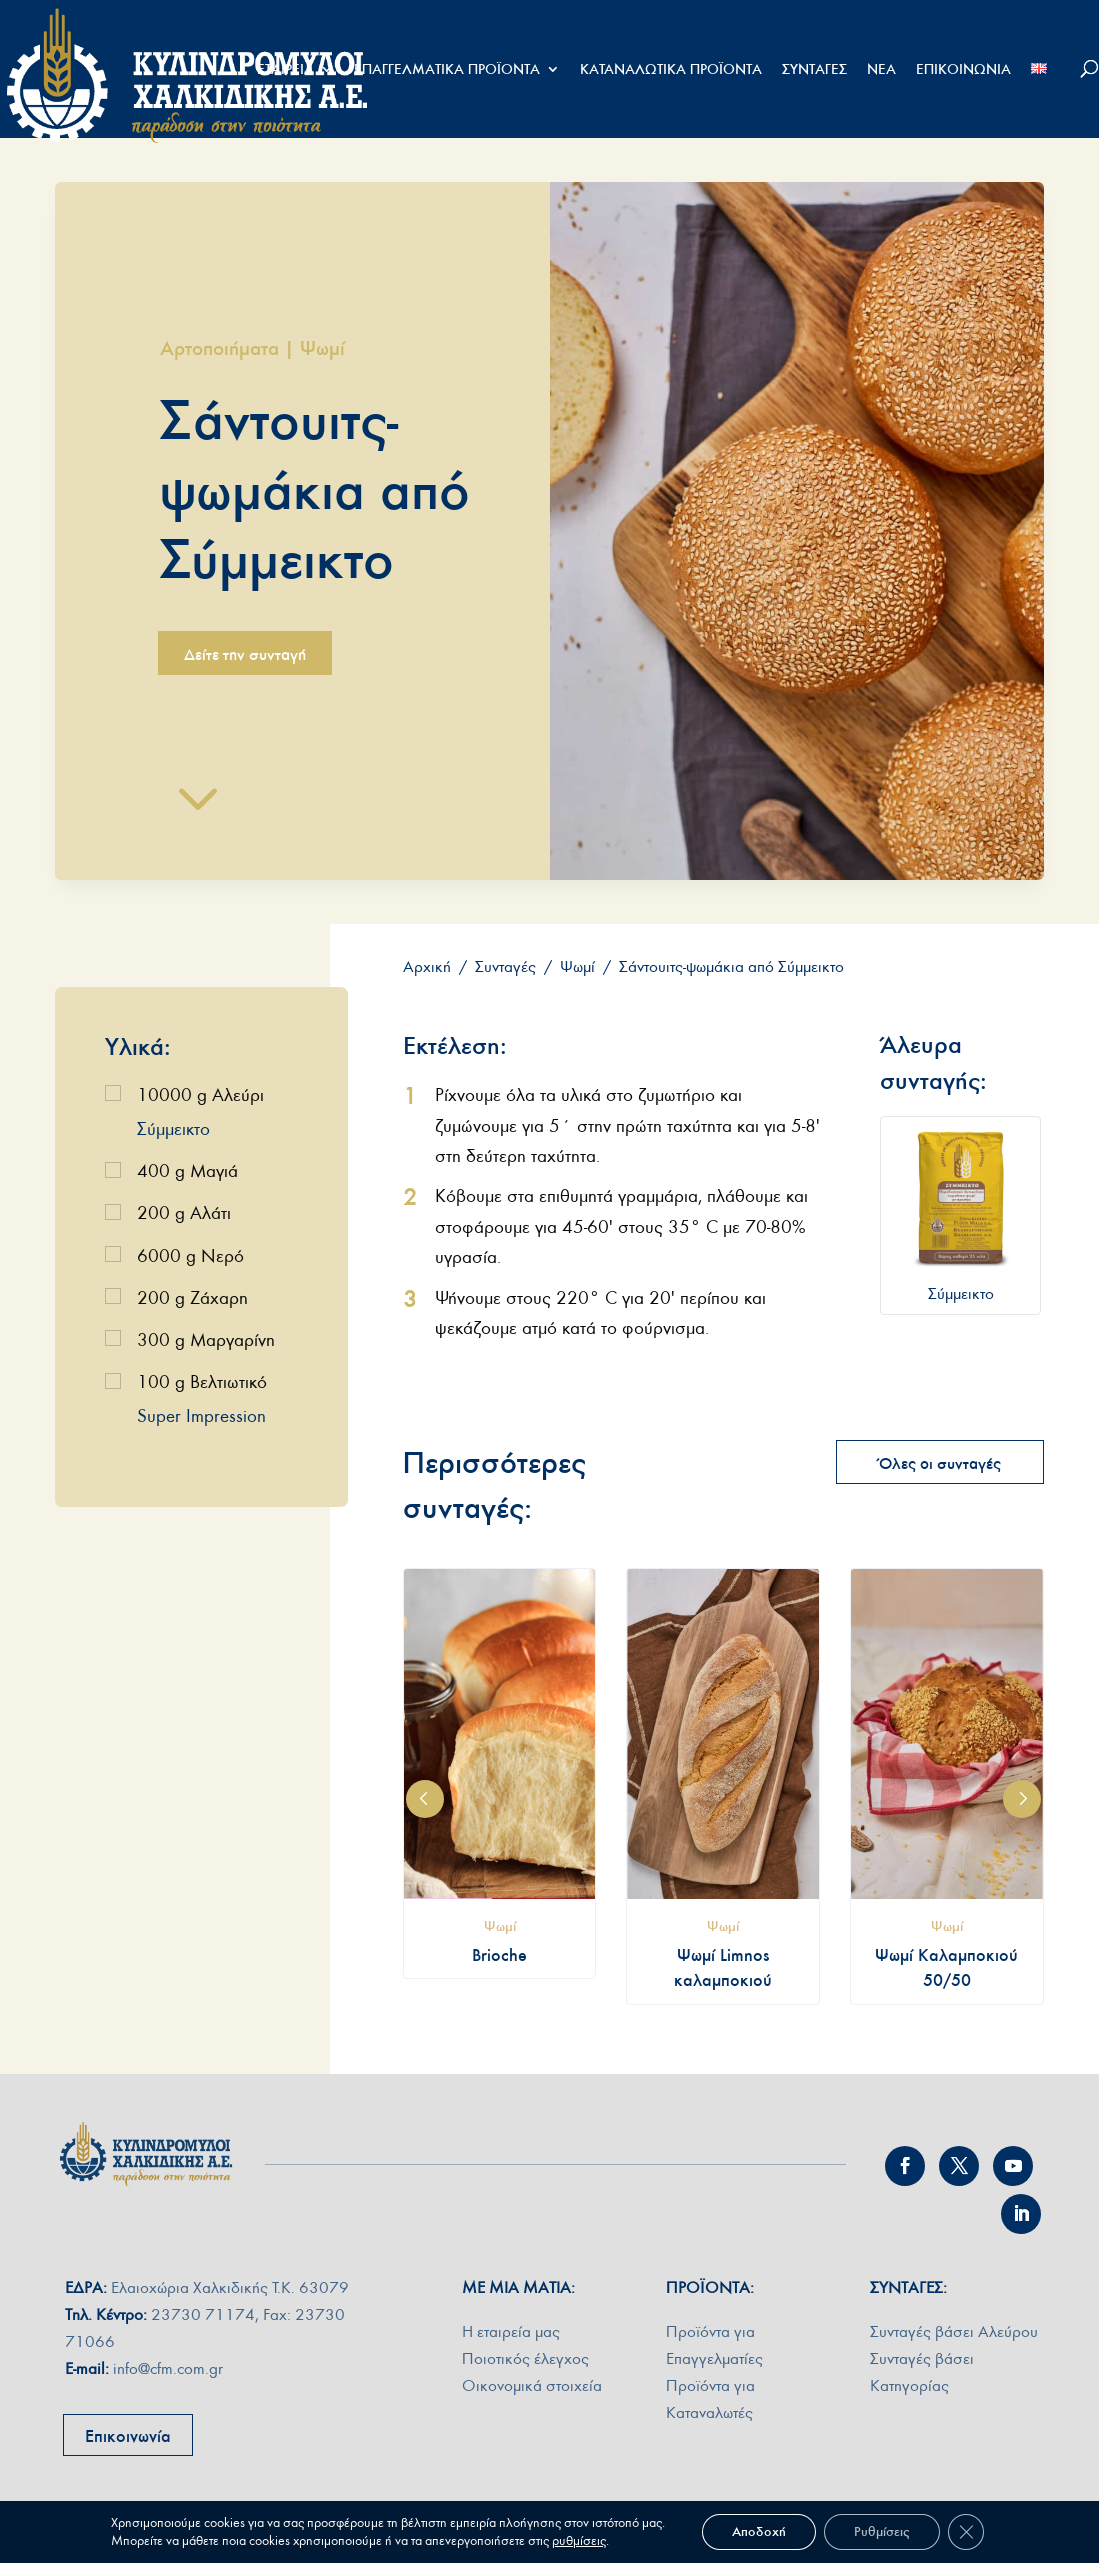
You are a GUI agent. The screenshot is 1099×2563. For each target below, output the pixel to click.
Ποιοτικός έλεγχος (525, 2358)
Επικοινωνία (128, 2436)
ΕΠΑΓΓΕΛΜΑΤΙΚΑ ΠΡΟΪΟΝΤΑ (447, 70)
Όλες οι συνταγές (940, 1463)
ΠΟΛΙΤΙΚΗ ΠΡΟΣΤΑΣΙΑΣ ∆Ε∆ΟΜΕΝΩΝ (785, 2537)
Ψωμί (322, 347)
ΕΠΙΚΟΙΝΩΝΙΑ (963, 70)
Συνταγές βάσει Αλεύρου (954, 2331)
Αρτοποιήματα (219, 347)
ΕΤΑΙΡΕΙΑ (285, 70)
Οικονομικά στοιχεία (532, 2385)
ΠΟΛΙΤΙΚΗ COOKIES (985, 2537)
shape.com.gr (452, 2537)
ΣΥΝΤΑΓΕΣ (814, 70)
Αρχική (427, 966)
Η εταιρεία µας (511, 2331)
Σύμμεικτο (173, 1129)
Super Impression (201, 1416)
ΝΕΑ (881, 70)
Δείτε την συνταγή (245, 654)
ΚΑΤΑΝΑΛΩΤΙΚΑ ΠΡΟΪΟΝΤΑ (671, 70)
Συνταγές (505, 966)
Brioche (499, 1955)
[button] (425, 1799)
